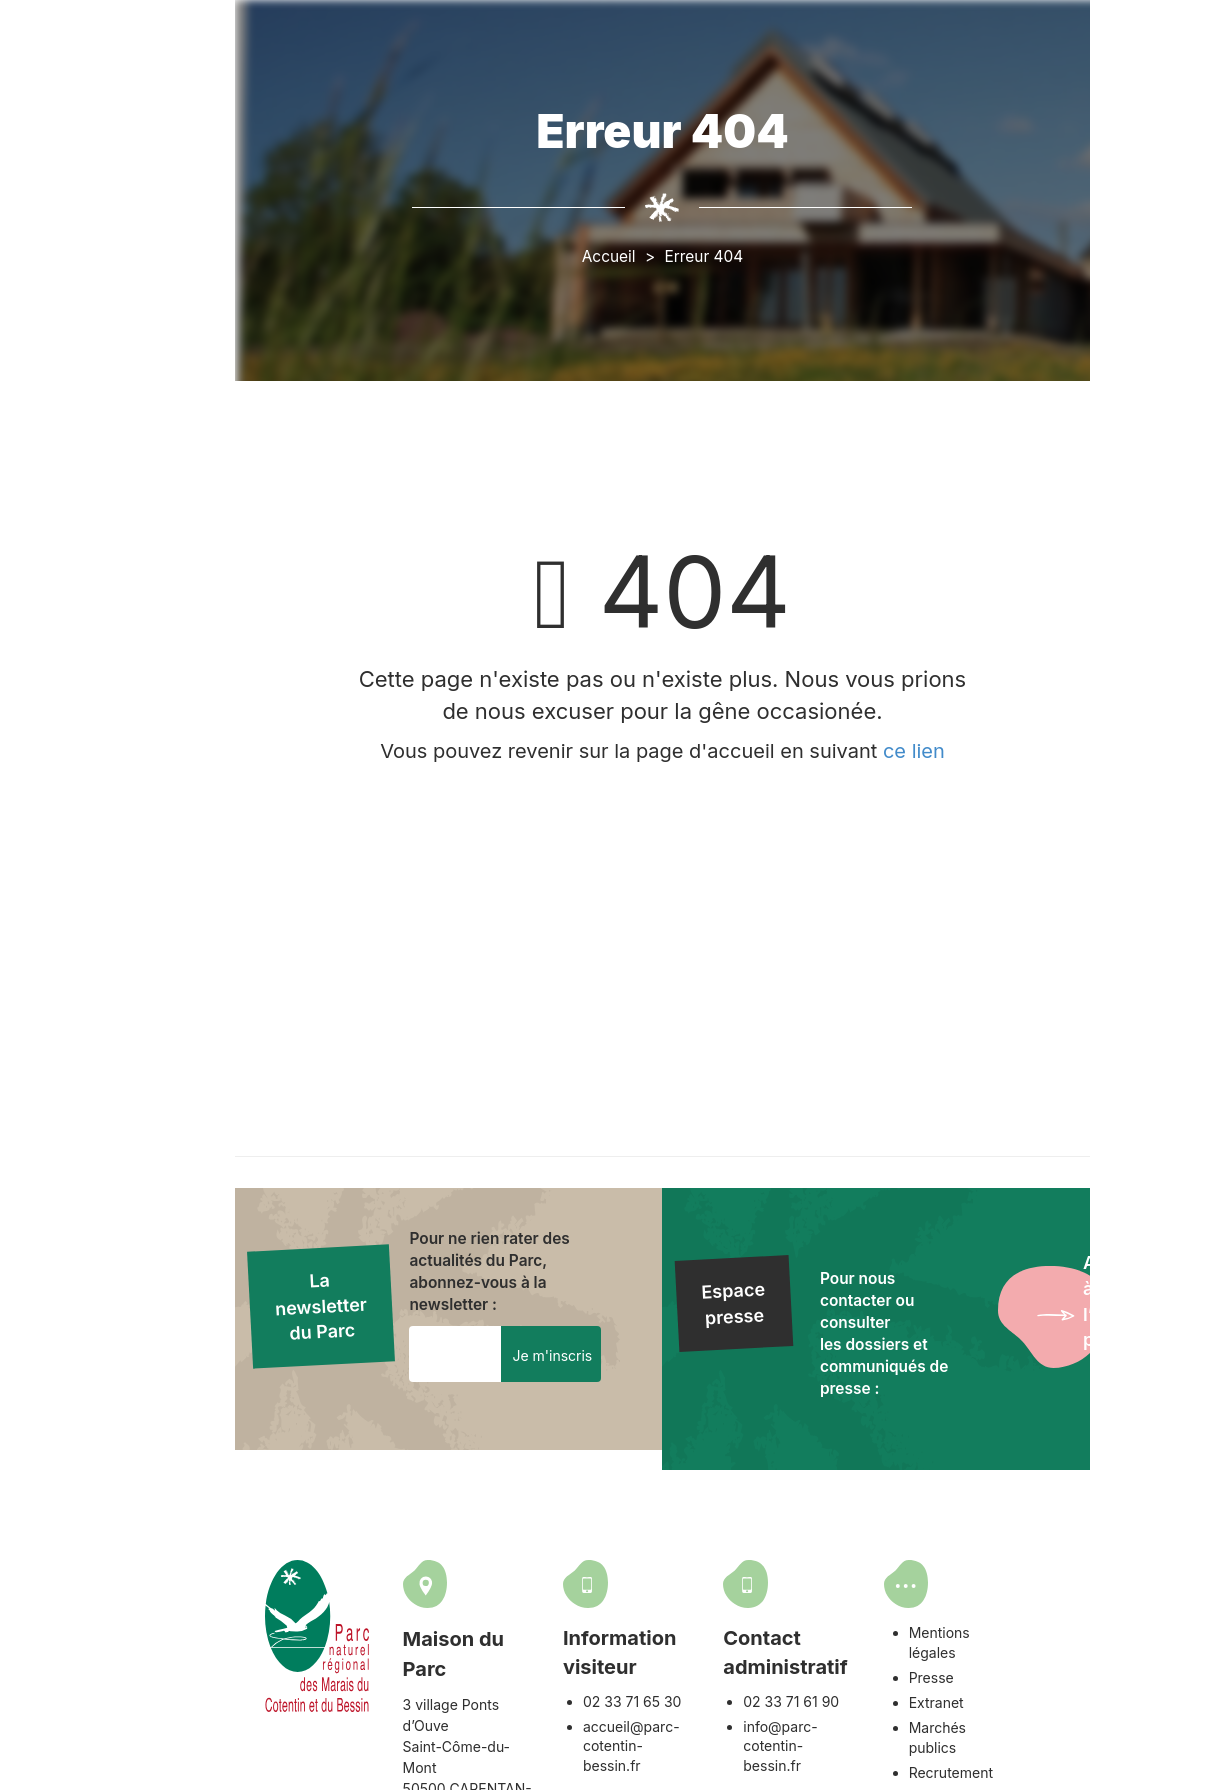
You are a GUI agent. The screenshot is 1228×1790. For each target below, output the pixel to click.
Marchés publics (1074, 1693)
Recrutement (1062, 1718)
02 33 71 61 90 (881, 1687)
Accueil (691, 259)
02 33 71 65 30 (701, 1687)
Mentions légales (1076, 1618)
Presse (1042, 1643)
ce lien (998, 754)
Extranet (1047, 1668)
